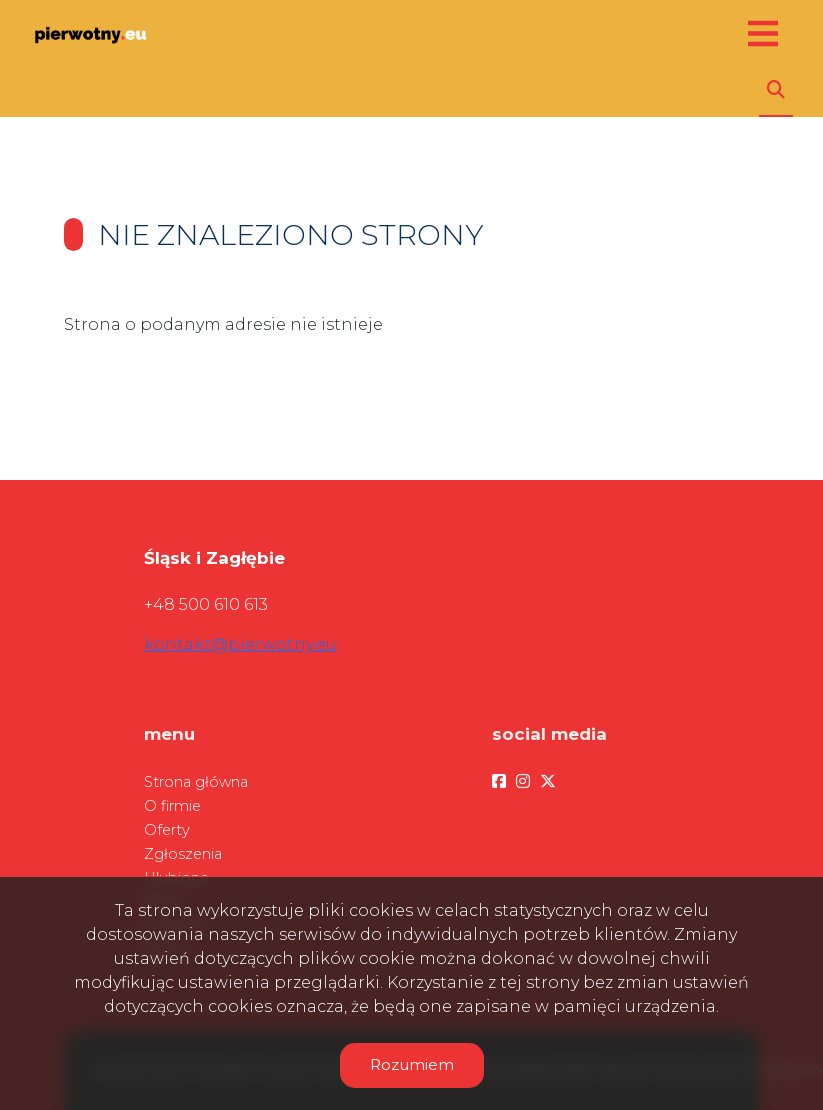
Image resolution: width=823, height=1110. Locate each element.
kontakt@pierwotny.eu (240, 644)
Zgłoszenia (183, 854)
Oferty (167, 830)
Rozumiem (412, 1064)
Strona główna (196, 782)
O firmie (172, 806)
